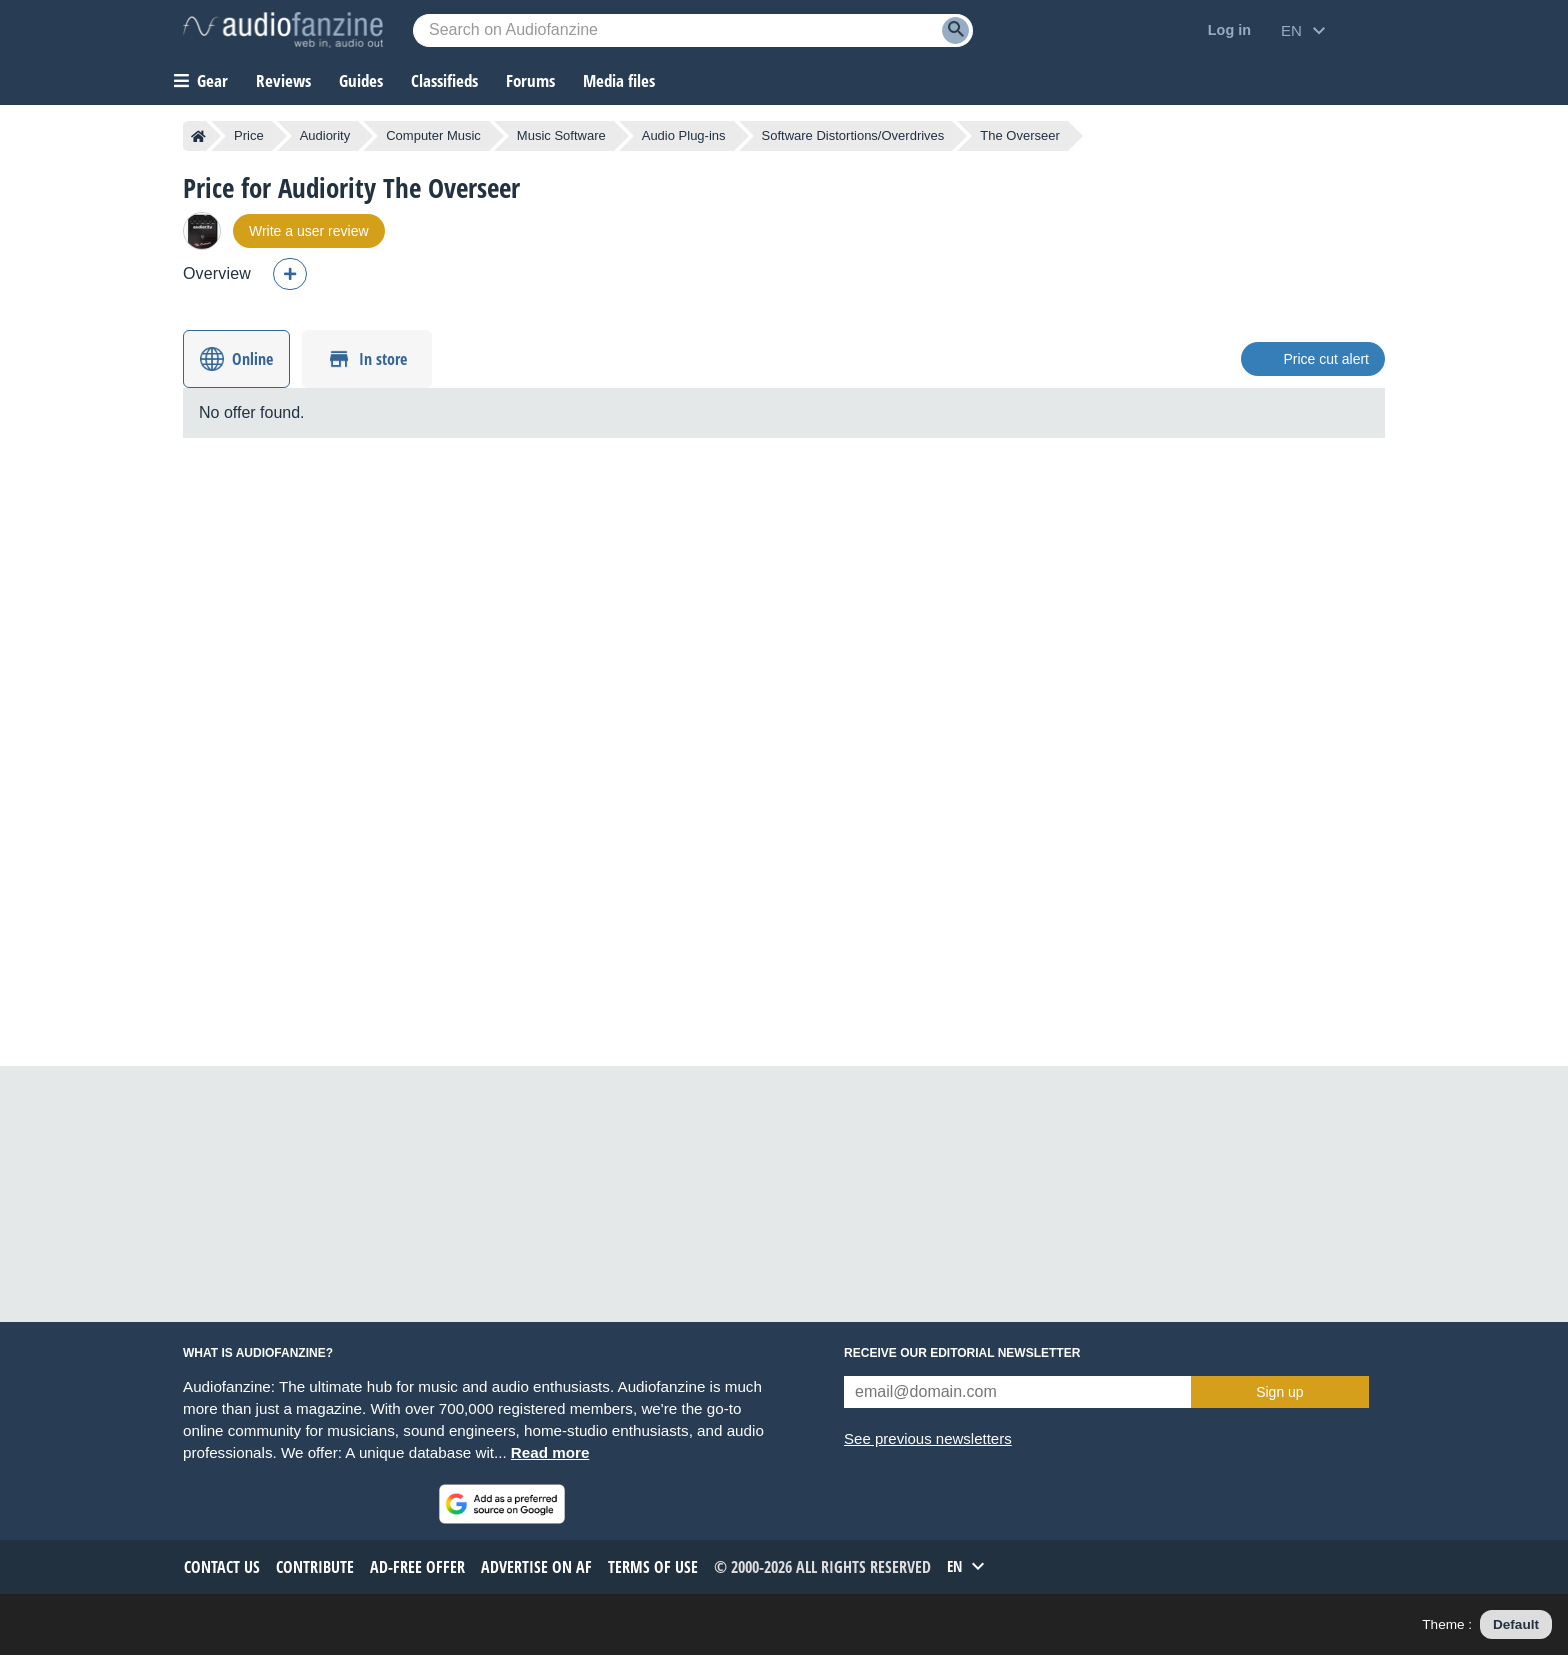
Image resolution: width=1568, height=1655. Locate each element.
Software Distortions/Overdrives (853, 135)
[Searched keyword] (693, 30)
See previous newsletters (928, 1438)
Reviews (283, 80)
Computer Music (433, 135)
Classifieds (444, 80)
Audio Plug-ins (684, 135)
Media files (619, 80)
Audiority (325, 135)
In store (383, 359)
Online (252, 359)
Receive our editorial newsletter (962, 1353)
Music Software (561, 135)
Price (249, 135)
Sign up (1279, 1392)
